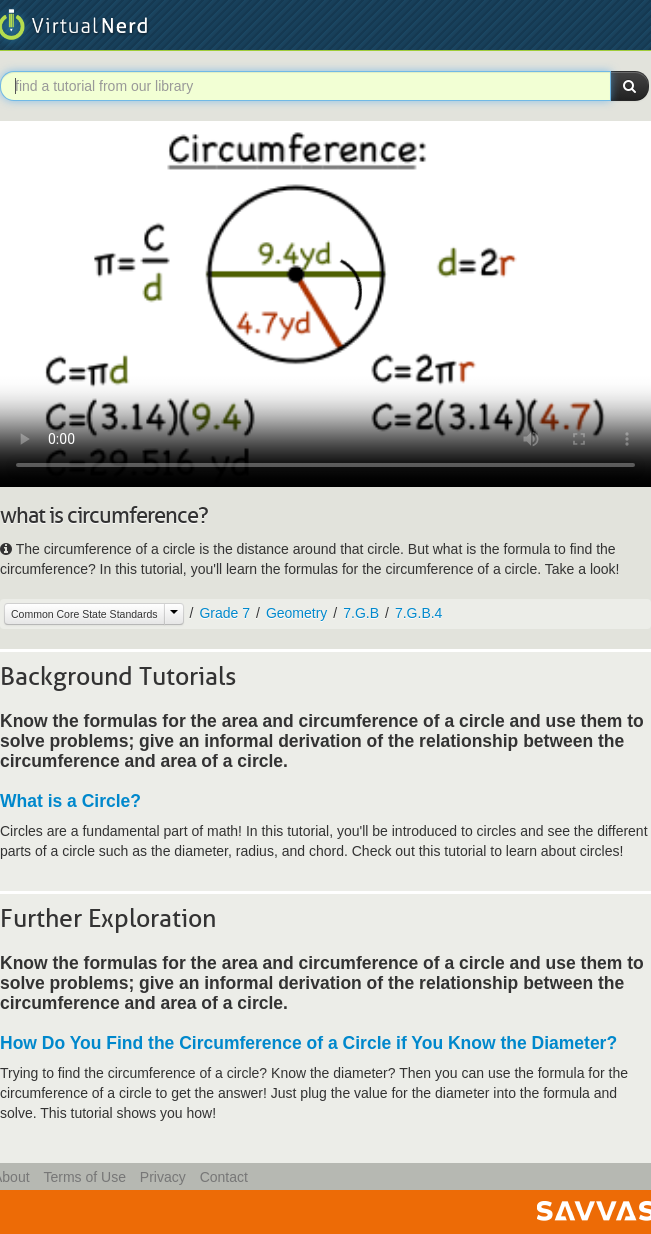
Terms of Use (84, 1177)
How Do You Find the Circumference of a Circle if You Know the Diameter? (308, 1043)
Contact (224, 1177)
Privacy (163, 1177)
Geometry (296, 613)
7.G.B (361, 613)
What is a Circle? (70, 801)
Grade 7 (224, 613)
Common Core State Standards (84, 614)
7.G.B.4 (418, 613)
